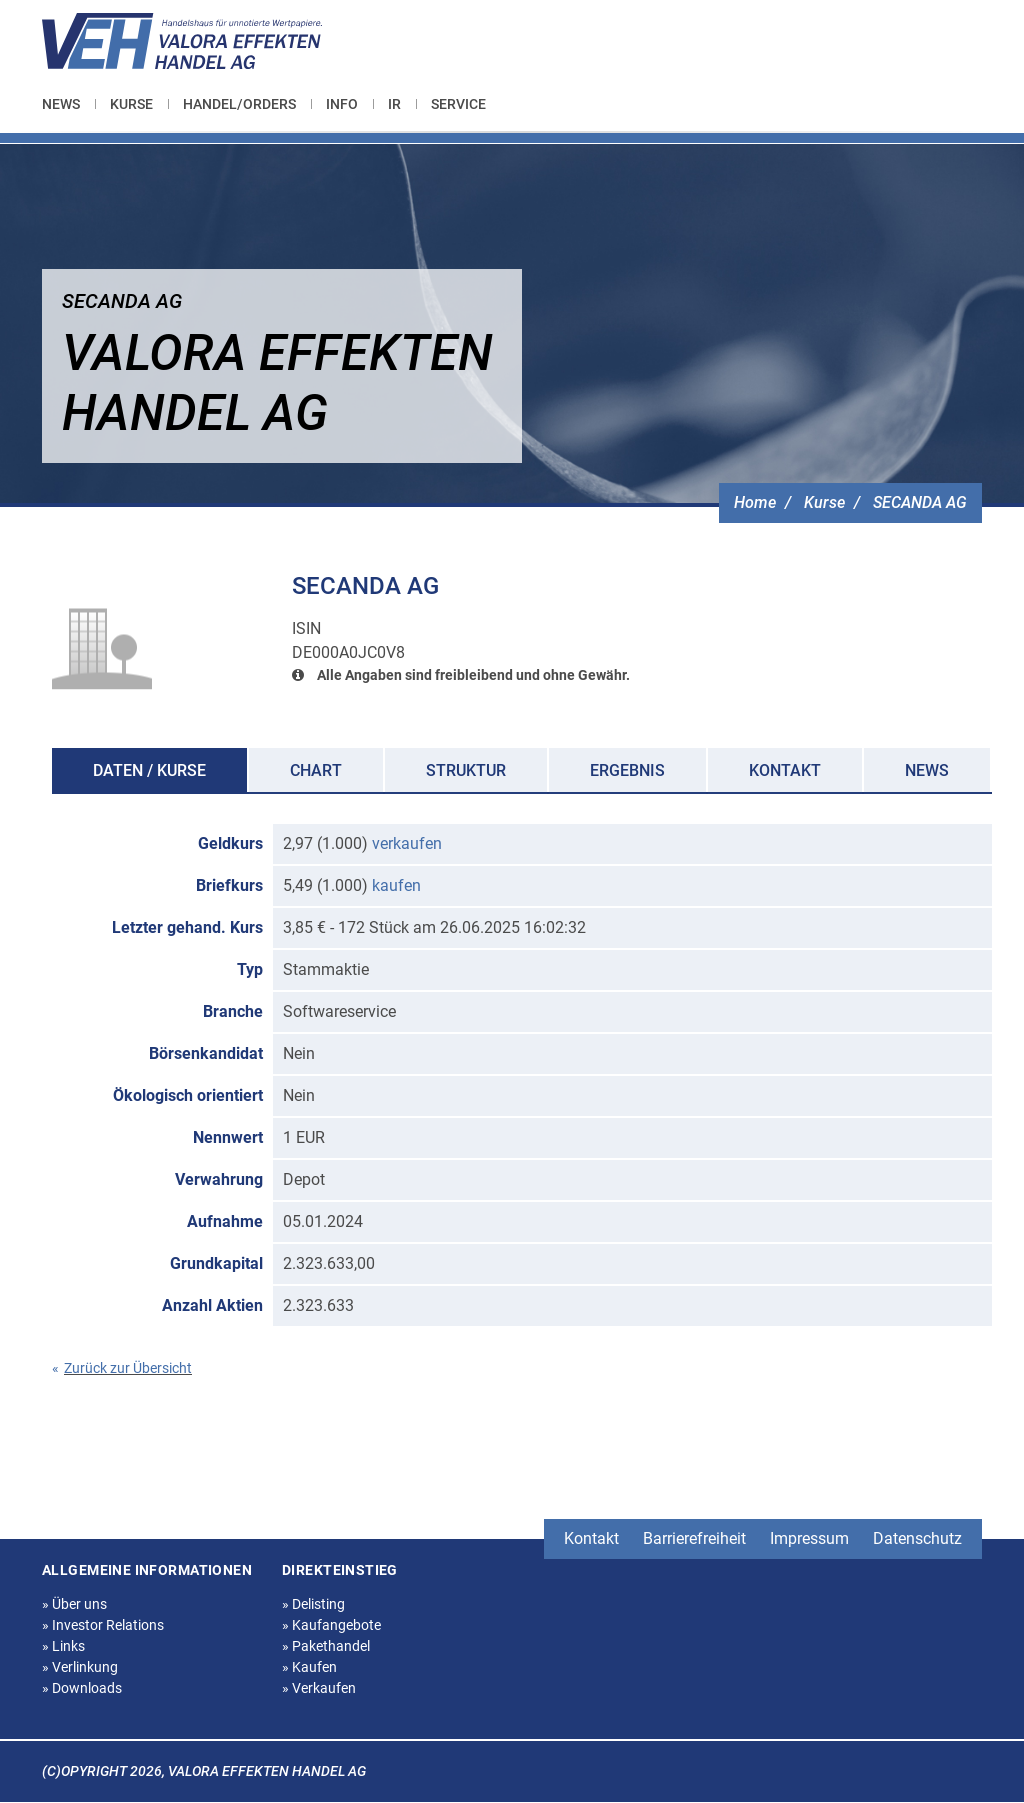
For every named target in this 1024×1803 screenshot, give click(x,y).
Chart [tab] (316, 770)
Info (342, 104)
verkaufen (407, 843)
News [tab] (927, 770)
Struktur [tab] (466, 770)
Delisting (313, 1604)
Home (755, 502)
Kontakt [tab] (785, 770)
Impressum (809, 1538)
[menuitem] (68, 104)
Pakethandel (326, 1646)
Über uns (74, 1604)
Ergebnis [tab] (627, 770)
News (61, 104)
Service (458, 104)
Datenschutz (917, 1538)
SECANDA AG (920, 502)
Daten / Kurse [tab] (149, 770)
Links (63, 1646)
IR (394, 104)
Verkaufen (319, 1688)
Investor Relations (103, 1625)
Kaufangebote (331, 1625)
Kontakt (591, 1538)
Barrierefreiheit (694, 1538)
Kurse (131, 104)
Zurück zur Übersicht (122, 1368)
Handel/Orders (239, 104)
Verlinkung (80, 1667)
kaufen (396, 885)
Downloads (82, 1688)
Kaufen (309, 1667)
